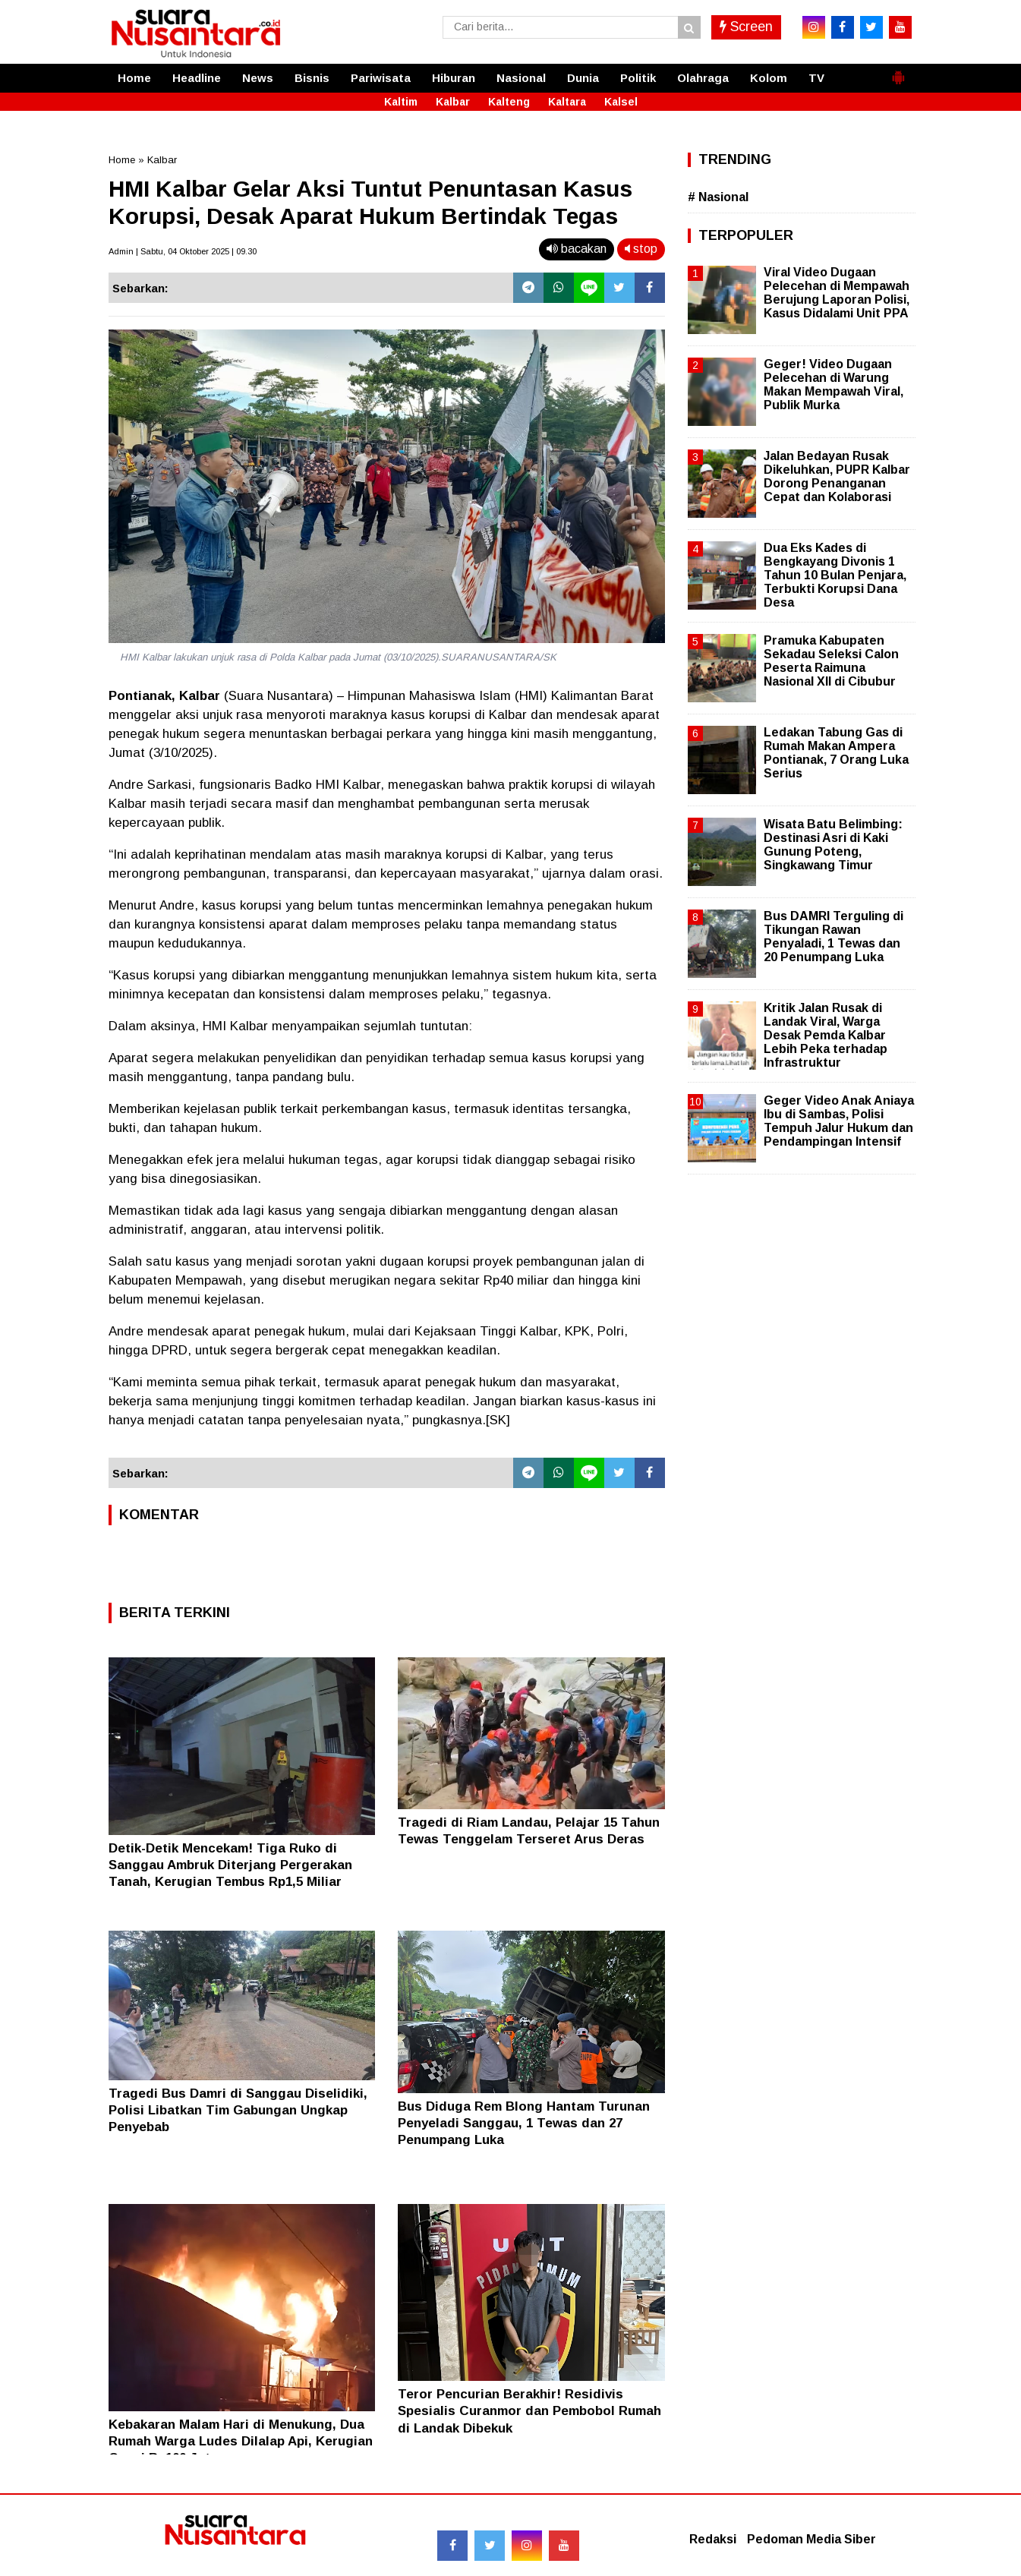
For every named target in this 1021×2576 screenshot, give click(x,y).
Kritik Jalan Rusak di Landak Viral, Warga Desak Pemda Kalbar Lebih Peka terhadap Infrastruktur (825, 1035)
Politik (638, 77)
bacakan (577, 248)
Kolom (768, 77)
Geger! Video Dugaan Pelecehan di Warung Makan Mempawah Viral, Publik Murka (833, 385)
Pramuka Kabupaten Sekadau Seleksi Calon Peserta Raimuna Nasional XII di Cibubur (831, 661)
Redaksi (712, 2539)
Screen (746, 26)
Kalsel (621, 102)
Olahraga (703, 77)
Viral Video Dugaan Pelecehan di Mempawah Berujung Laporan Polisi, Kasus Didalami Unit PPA (836, 293)
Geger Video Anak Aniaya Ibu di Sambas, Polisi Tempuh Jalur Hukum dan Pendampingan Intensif (839, 1121)
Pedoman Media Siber (811, 2539)
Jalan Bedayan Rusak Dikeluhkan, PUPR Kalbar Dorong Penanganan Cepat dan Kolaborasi (837, 476)
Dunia (583, 77)
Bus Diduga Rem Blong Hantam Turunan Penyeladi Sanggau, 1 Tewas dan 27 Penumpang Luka (524, 2123)
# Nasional (718, 197)
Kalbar (453, 102)
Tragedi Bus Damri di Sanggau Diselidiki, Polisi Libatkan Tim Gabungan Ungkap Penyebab (238, 2110)
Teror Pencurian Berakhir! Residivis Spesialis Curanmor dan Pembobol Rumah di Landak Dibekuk (529, 2411)
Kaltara (567, 102)
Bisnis (312, 77)
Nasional (521, 77)
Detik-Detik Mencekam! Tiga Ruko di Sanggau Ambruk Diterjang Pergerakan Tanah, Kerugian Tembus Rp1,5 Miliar (230, 1865)
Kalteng (509, 102)
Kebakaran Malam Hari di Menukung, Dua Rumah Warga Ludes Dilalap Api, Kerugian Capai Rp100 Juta (241, 2441)
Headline (196, 77)
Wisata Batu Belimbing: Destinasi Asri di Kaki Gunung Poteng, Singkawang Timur (833, 845)
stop (641, 248)
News (257, 77)
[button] (898, 71)
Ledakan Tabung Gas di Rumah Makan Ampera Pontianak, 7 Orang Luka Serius (836, 753)
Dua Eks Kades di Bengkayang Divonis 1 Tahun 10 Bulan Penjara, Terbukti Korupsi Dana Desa (835, 575)
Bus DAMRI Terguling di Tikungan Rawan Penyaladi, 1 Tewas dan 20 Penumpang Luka (833, 937)
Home (134, 77)
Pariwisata (381, 77)
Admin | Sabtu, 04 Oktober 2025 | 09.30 (183, 251)
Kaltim (401, 102)
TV (816, 77)
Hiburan (453, 77)
